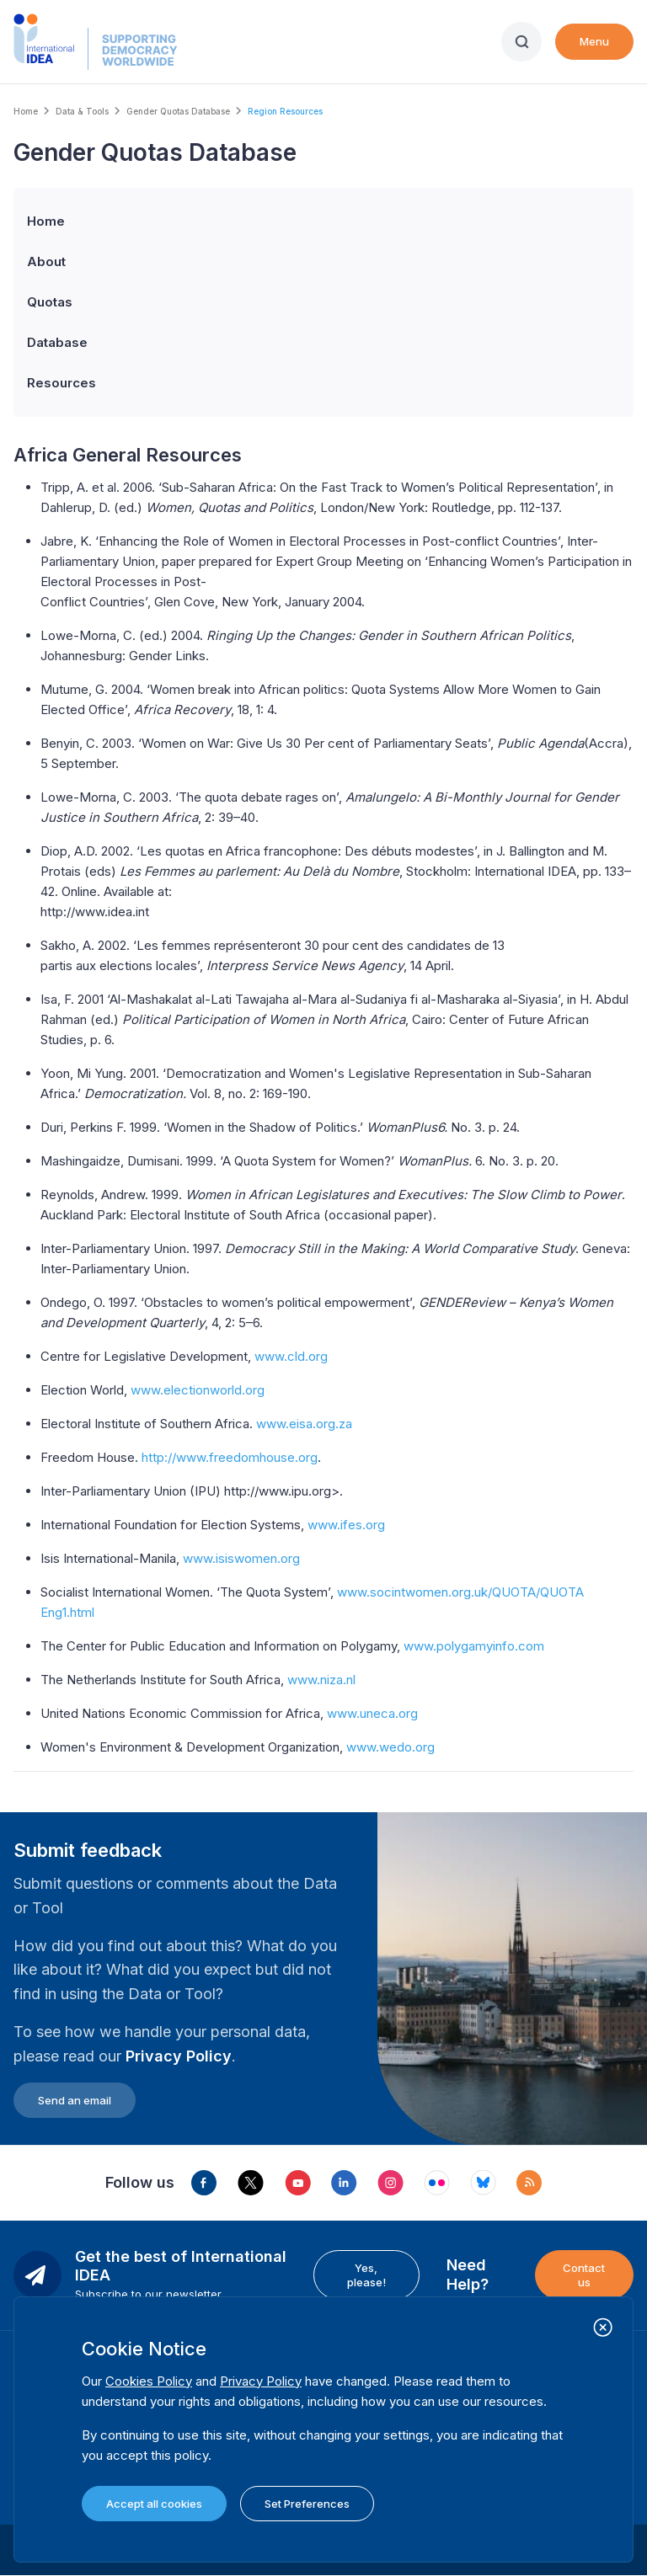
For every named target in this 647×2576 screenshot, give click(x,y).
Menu (594, 41)
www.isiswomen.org (241, 1558)
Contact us (584, 2274)
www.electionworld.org (198, 1390)
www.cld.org (291, 1356)
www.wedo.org (390, 1747)
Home (25, 111)
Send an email (74, 2100)
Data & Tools (82, 111)
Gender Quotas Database (178, 111)
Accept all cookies (154, 2503)
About (46, 261)
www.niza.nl (321, 1680)
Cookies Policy (148, 2381)
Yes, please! (366, 2274)
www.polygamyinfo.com (474, 1646)
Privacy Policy (179, 2056)
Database (57, 342)
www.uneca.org (372, 1713)
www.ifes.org (346, 1525)
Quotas (49, 302)
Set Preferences (307, 2503)
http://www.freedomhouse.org (230, 1457)
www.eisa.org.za (304, 1424)
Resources (61, 383)
